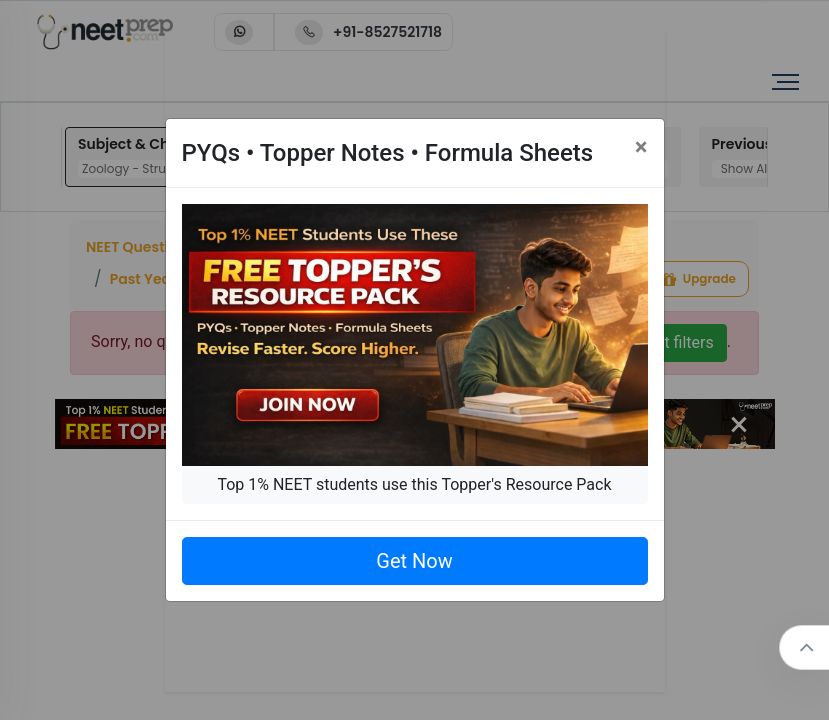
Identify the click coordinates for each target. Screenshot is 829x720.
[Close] (641, 147)
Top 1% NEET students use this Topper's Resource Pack (414, 484)
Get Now (414, 561)
